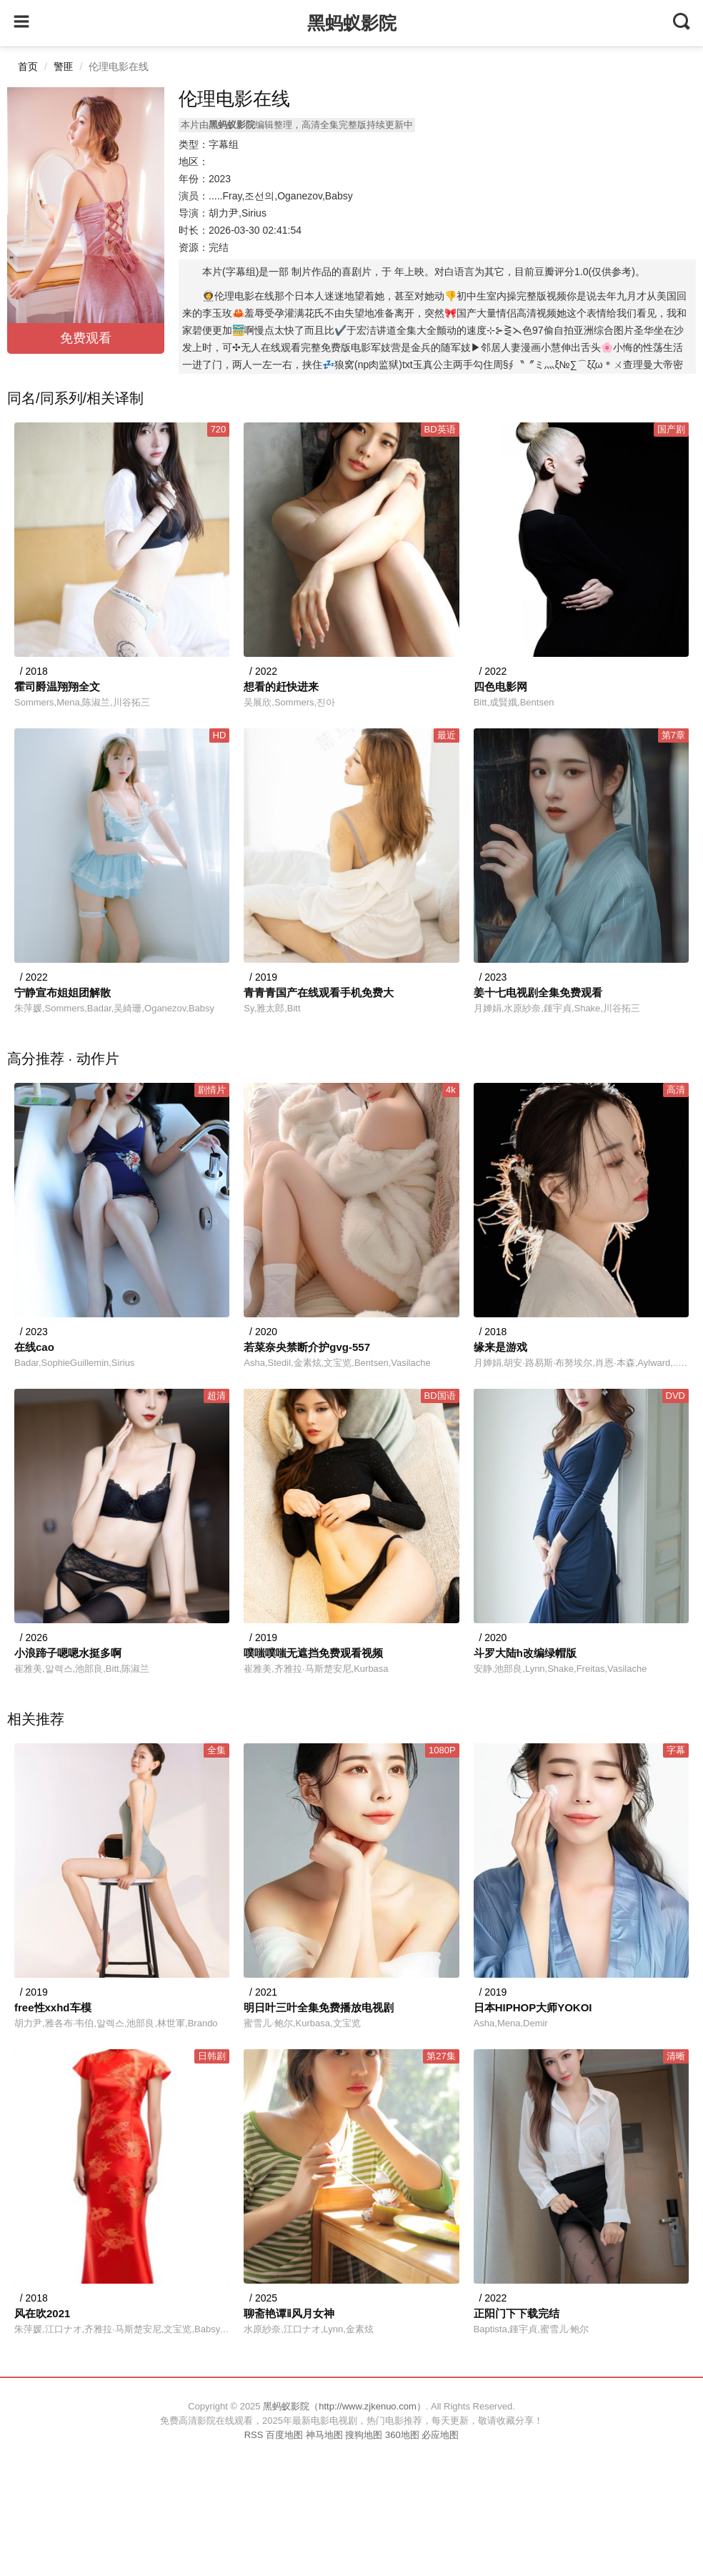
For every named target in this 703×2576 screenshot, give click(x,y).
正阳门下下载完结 (516, 2313)
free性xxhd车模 (52, 2007)
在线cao (34, 1347)
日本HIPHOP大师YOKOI (533, 2007)
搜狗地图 (363, 2434)
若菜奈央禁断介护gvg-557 (307, 1347)
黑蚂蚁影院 (352, 23)
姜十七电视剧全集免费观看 (538, 992)
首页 (28, 66)
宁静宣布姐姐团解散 (62, 992)
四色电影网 (500, 686)
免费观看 (85, 338)
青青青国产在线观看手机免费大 (319, 992)
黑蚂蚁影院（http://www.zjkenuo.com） (344, 2406)
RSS (254, 2434)
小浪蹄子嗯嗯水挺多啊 (67, 1653)
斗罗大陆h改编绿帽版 (525, 1653)
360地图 (402, 2434)
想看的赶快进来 (281, 686)
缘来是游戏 (500, 1347)
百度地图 (284, 2434)
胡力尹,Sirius (237, 213)
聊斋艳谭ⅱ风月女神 (289, 2313)
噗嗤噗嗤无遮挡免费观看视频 (313, 1653)
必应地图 (440, 2434)
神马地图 (324, 2434)
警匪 (64, 66)
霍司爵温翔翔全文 (57, 686)
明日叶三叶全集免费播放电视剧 (319, 2007)
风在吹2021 (42, 2313)
